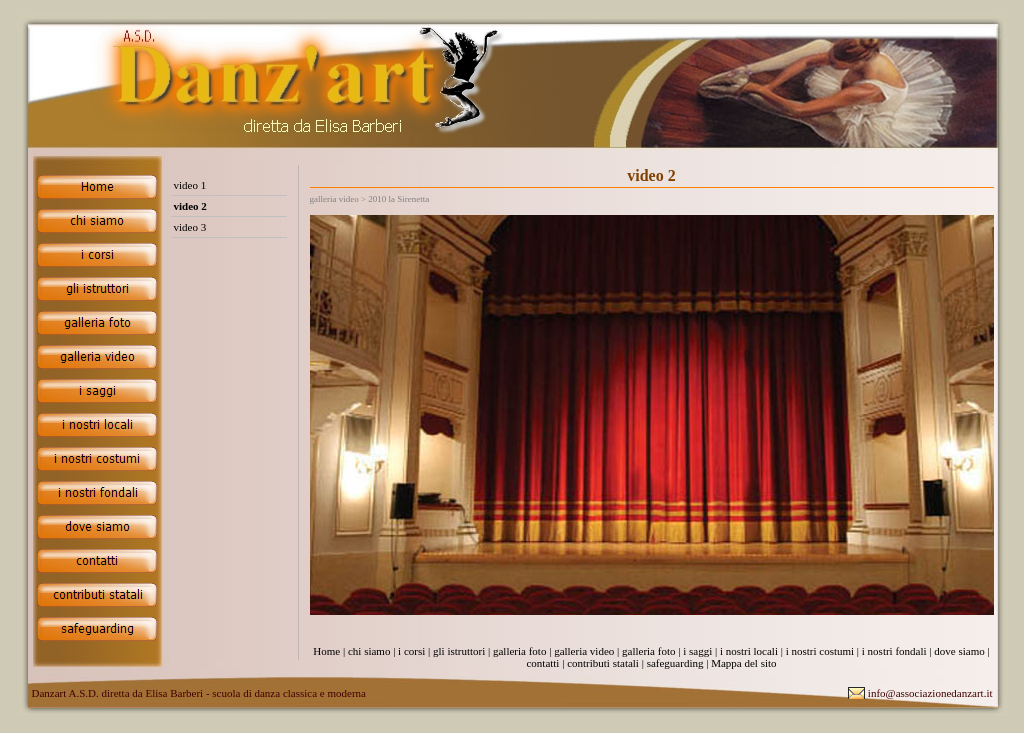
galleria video (584, 651)
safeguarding (675, 663)
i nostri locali (749, 651)
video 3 (190, 227)
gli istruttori (459, 651)
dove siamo (959, 651)
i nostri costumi (820, 651)
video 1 (190, 185)
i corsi (411, 651)
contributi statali (603, 663)
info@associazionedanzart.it (930, 693)
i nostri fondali (894, 651)
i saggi (697, 651)
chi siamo (369, 651)
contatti (542, 663)
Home (326, 651)
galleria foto (519, 651)
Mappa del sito (743, 663)
